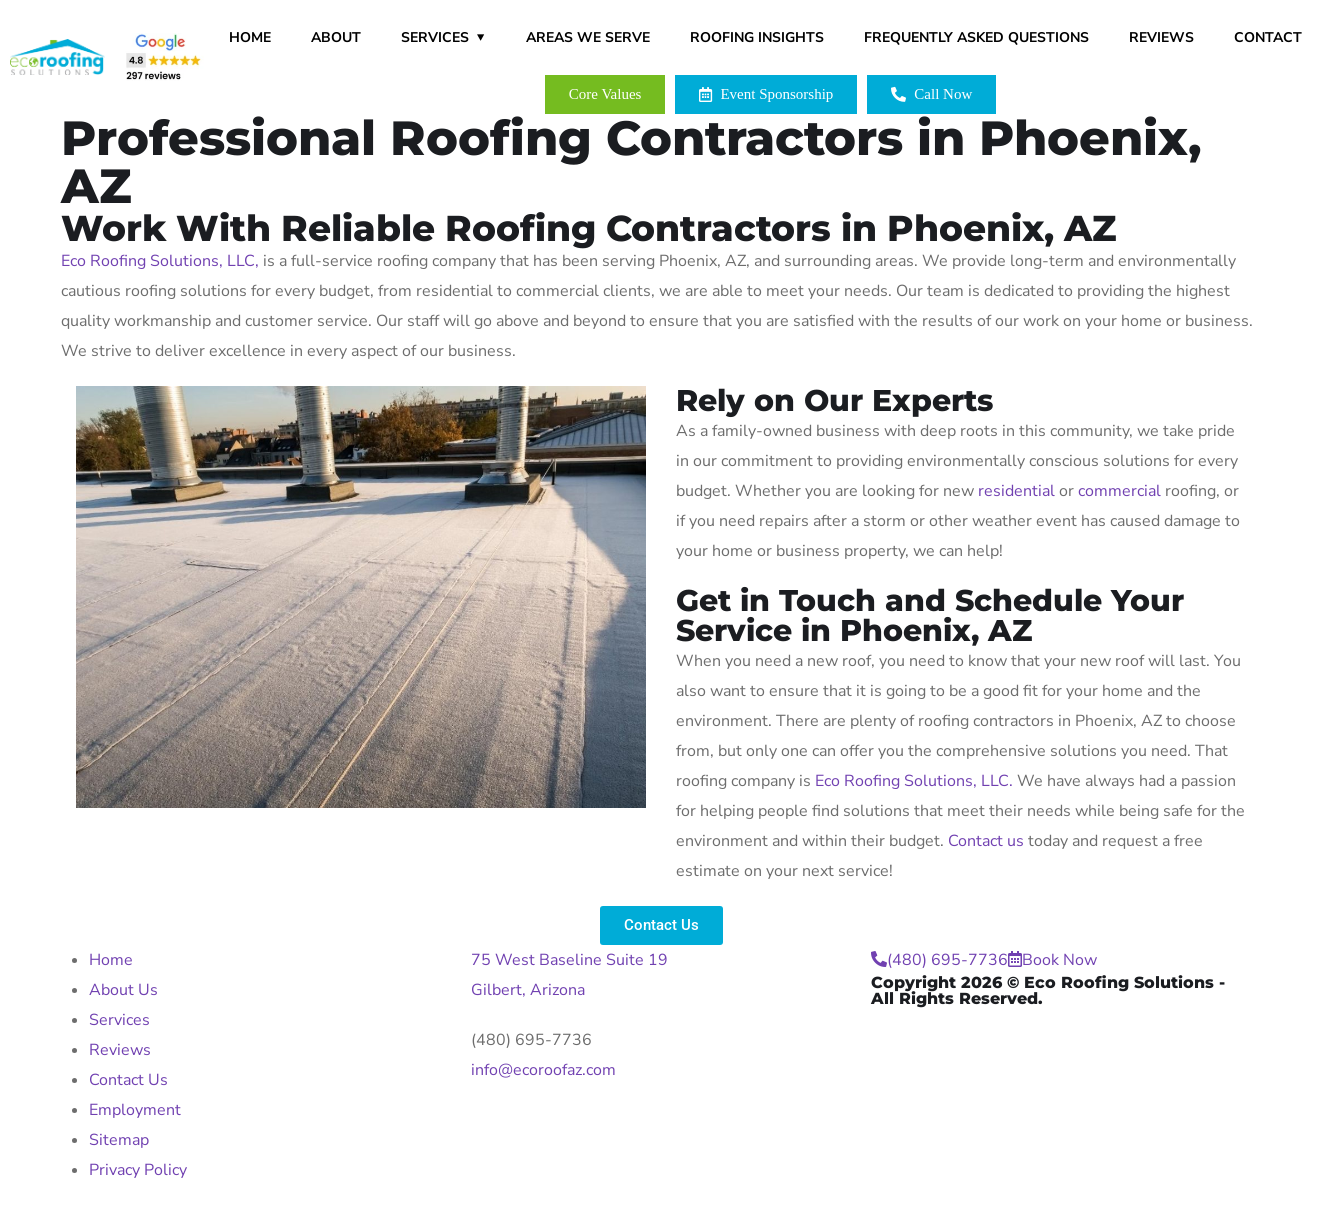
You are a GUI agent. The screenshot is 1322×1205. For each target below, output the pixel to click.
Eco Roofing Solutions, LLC (158, 261)
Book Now (1052, 960)
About (336, 37)
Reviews (1161, 37)
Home (250, 37)
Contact (1268, 37)
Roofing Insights (757, 37)
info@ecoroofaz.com (543, 1070)
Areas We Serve (588, 37)
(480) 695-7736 (531, 1040)
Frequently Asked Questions (976, 37)
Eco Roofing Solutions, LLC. (914, 781)
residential (1016, 491)
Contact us (986, 841)
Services (435, 37)
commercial (1119, 491)
